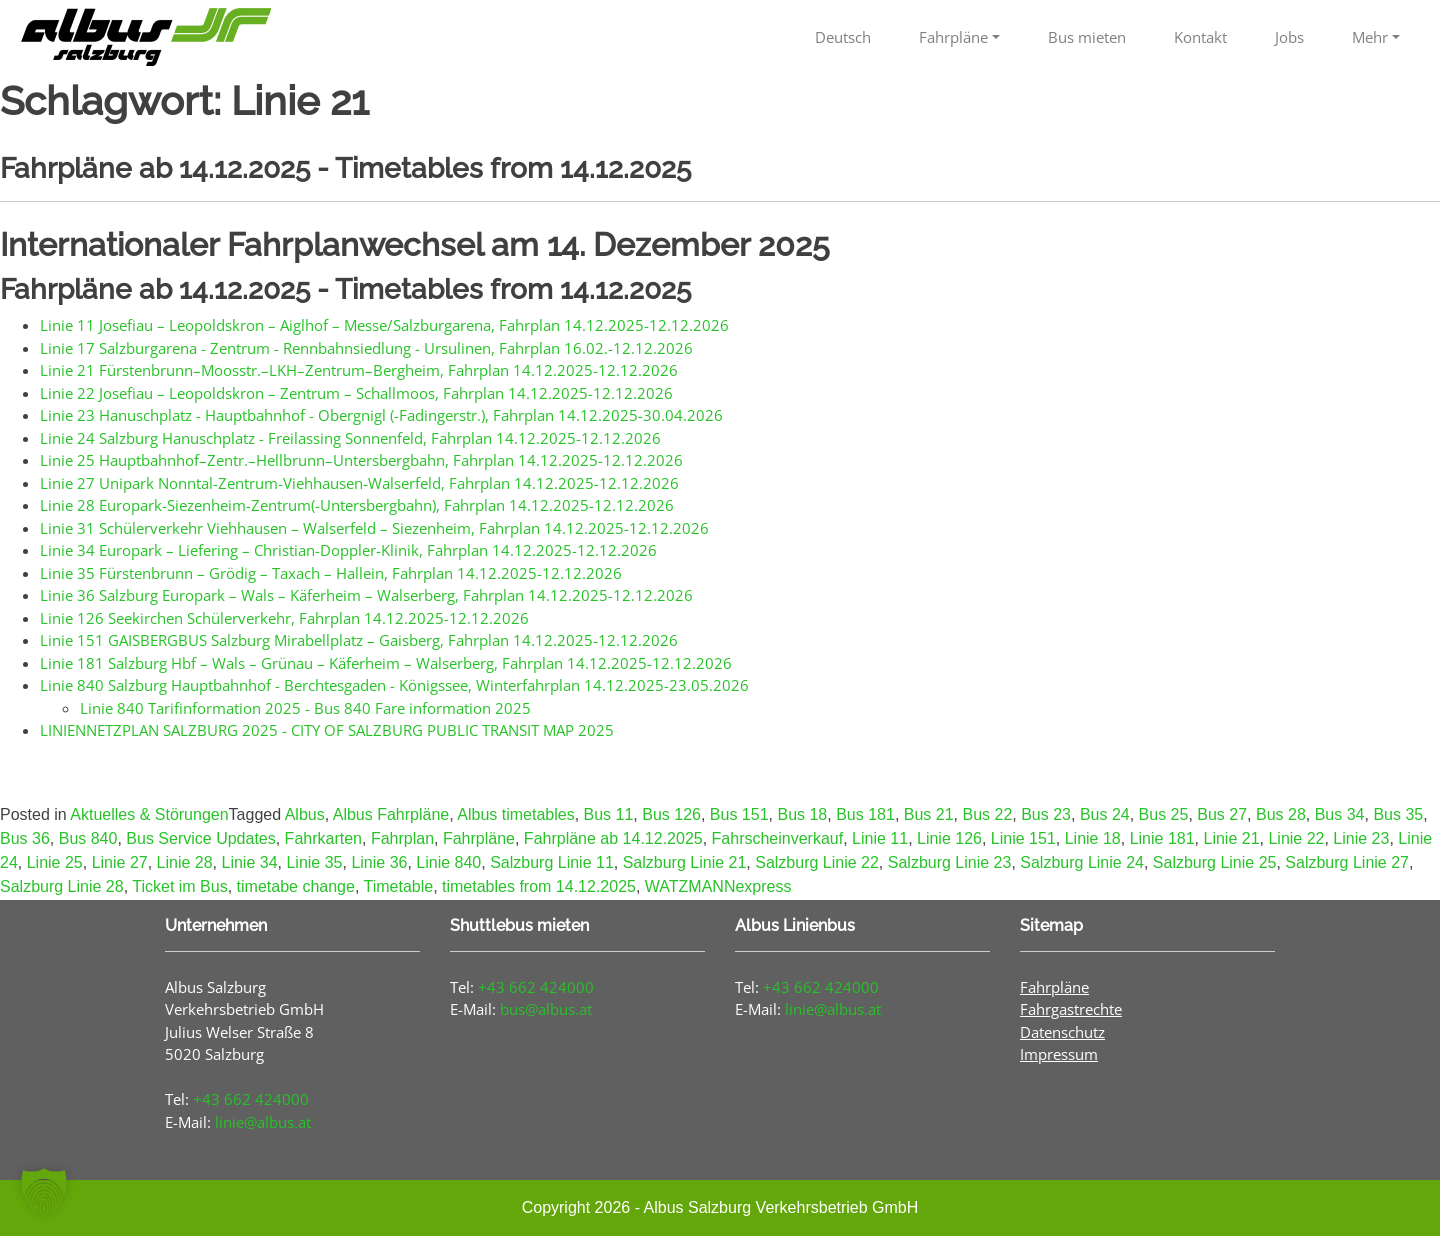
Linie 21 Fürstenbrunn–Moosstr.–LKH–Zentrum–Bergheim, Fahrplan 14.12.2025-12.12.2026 (359, 370)
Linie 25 (55, 862)
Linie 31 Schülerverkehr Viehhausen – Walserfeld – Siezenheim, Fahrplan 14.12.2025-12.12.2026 (374, 528)
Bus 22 (987, 814)
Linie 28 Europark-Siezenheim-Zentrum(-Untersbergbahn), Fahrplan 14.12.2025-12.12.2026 (357, 505)
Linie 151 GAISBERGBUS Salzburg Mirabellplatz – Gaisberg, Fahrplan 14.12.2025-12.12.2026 (359, 640)
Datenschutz (1062, 1032)
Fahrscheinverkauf (778, 838)
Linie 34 (250, 862)
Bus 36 (25, 838)
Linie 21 (1231, 838)
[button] (44, 1192)
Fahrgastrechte (1071, 1009)
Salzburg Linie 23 (950, 862)
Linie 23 (1361, 838)
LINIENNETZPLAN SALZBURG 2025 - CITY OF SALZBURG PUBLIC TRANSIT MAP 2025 (327, 730)
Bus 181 (865, 814)
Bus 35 (1398, 814)
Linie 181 (1162, 838)
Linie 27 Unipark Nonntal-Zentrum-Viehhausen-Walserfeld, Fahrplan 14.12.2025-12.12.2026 (359, 483)
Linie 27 (120, 862)
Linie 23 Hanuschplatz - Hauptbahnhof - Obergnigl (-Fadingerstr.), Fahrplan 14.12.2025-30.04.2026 (381, 415)
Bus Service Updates (200, 838)
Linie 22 (1296, 838)
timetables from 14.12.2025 (539, 886)
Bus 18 (802, 814)
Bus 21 (929, 814)
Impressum (1059, 1054)
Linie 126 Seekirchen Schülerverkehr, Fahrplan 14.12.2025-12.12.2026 (284, 618)
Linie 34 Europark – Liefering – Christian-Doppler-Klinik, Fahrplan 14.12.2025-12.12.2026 (348, 550)
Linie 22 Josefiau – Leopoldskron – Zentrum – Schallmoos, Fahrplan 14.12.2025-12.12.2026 (356, 393)
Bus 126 (671, 814)
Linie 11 (880, 838)
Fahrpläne (953, 37)
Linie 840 (448, 862)
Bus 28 (1281, 814)
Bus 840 (88, 838)
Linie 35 (314, 862)
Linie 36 (379, 862)
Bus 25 (1164, 814)
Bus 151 (739, 814)
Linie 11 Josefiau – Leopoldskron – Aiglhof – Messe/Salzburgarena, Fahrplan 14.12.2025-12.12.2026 (384, 325)
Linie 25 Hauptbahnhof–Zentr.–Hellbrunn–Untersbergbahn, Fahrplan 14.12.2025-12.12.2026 (361, 460)
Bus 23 (1046, 814)
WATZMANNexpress (718, 886)
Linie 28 (185, 862)
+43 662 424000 (251, 1099)
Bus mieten (1087, 37)
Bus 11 (609, 814)
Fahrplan (402, 838)
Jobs (1289, 37)
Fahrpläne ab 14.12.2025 (613, 838)
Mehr (1370, 37)
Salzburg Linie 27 (1347, 862)
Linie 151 (1023, 838)
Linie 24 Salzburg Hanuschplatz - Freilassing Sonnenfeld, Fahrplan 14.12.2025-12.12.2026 (350, 438)
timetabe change (296, 886)
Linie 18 (1093, 838)
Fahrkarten (323, 838)
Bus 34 (1340, 814)
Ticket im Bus (179, 886)
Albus (305, 814)
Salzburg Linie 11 (552, 862)
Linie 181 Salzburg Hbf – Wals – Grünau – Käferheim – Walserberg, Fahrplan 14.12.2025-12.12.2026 (386, 663)
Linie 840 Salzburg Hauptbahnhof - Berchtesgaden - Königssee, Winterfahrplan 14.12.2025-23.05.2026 (394, 685)
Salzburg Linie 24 (1082, 862)
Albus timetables (515, 814)
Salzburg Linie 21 (685, 862)
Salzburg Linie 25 (1215, 862)
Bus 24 (1105, 814)
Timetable (398, 886)
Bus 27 (1222, 814)
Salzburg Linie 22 (817, 862)
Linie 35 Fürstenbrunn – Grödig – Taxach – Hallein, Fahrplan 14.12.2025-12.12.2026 (331, 573)
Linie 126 (949, 838)
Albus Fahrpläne (391, 814)
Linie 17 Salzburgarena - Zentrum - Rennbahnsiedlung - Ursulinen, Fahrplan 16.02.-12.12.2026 (366, 348)
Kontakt (1200, 37)
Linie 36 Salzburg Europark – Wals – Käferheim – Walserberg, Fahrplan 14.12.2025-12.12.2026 (366, 595)
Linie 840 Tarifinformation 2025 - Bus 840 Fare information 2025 (305, 708)
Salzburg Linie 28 (62, 886)
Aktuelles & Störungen (149, 814)
